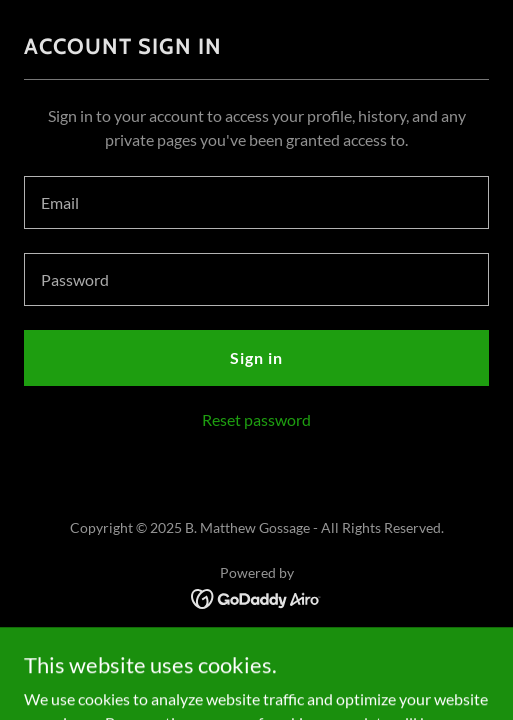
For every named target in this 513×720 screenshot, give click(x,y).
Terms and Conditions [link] (256, 646)
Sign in (256, 357)
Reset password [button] (256, 419)
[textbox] (256, 202)
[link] (256, 596)
